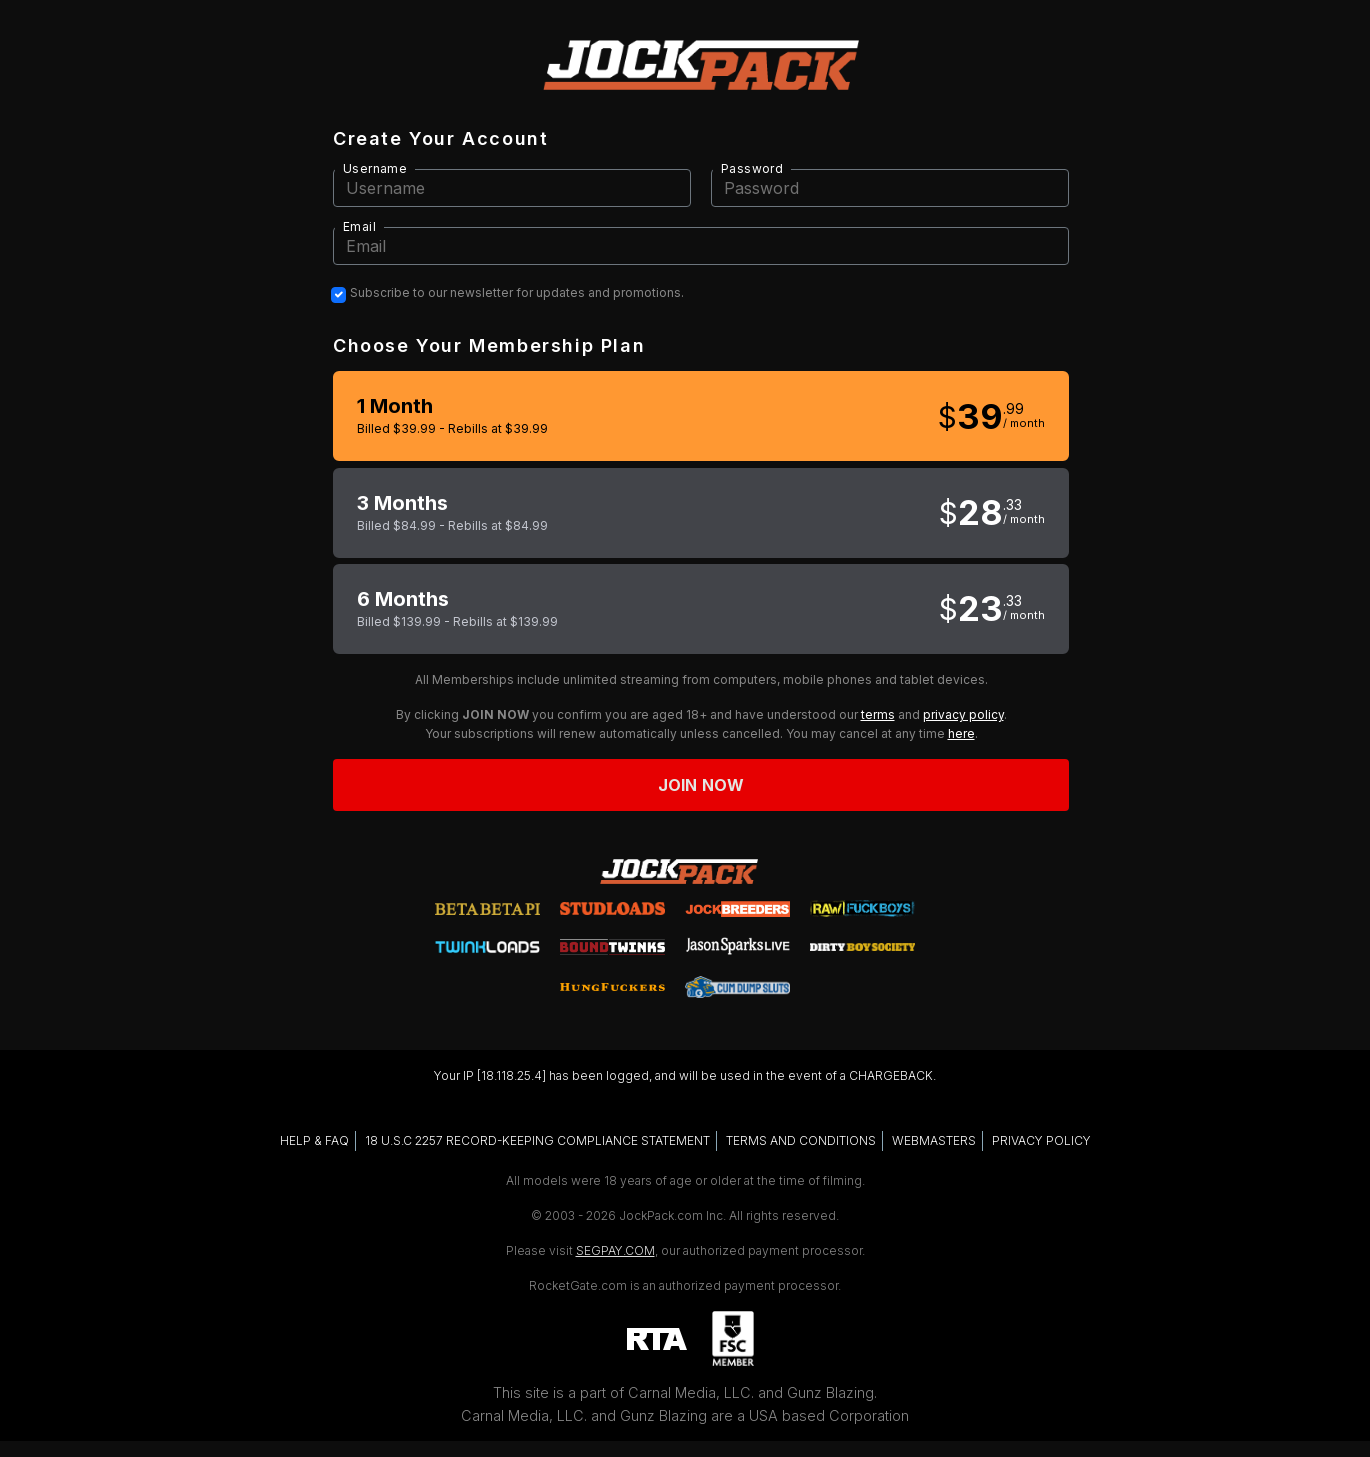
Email (359, 226)
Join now (701, 785)
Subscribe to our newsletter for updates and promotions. (517, 293)
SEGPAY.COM (615, 1250)
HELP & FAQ (314, 1140)
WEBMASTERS (934, 1140)
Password (752, 168)
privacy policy (963, 714)
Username (375, 168)
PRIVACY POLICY (1041, 1140)
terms (878, 714)
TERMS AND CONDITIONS (801, 1140)
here (961, 733)
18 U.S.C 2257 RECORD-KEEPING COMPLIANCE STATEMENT (537, 1140)
